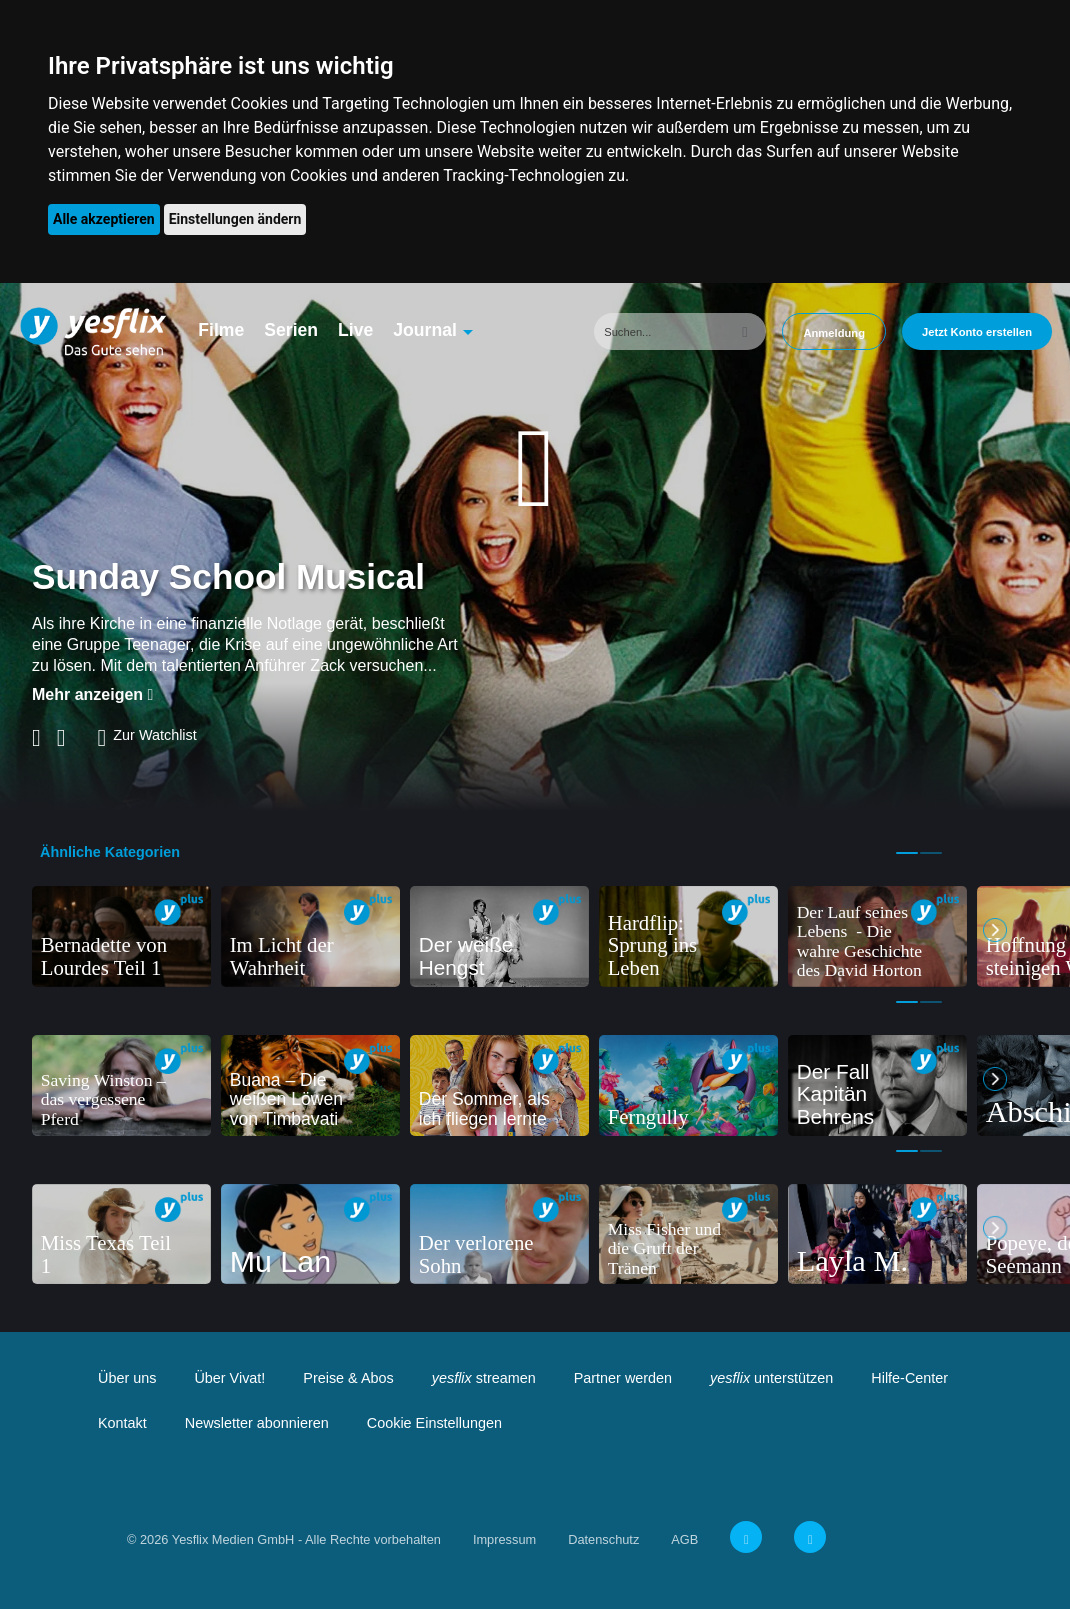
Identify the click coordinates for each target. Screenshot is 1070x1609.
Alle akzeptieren (104, 219)
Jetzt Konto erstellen (977, 332)
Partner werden (623, 1378)
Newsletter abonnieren (257, 1423)
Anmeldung (834, 333)
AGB (684, 1539)
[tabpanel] (121, 936)
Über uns (127, 1378)
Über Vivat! (229, 1378)
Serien (291, 330)
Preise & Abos (348, 1378)
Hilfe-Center (909, 1378)
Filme (221, 330)
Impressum (504, 1539)
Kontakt (122, 1423)
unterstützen (771, 1378)
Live (355, 330)
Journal (425, 330)
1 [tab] (907, 853)
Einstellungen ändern (235, 219)
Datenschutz (603, 1539)
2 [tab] (931, 853)
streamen (484, 1378)
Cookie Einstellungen (434, 1423)
